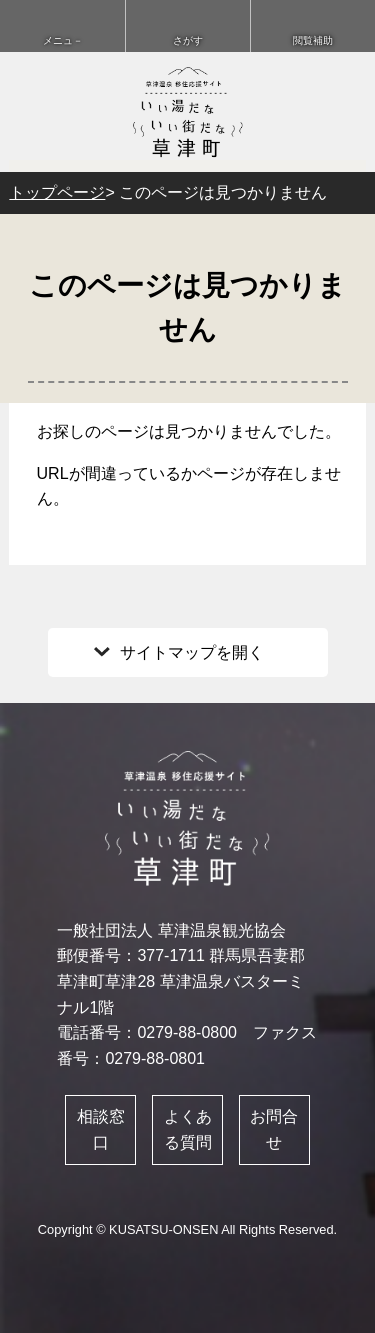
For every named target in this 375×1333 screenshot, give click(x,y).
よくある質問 (188, 1129)
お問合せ (274, 1129)
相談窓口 (101, 1129)
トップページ (57, 192)
